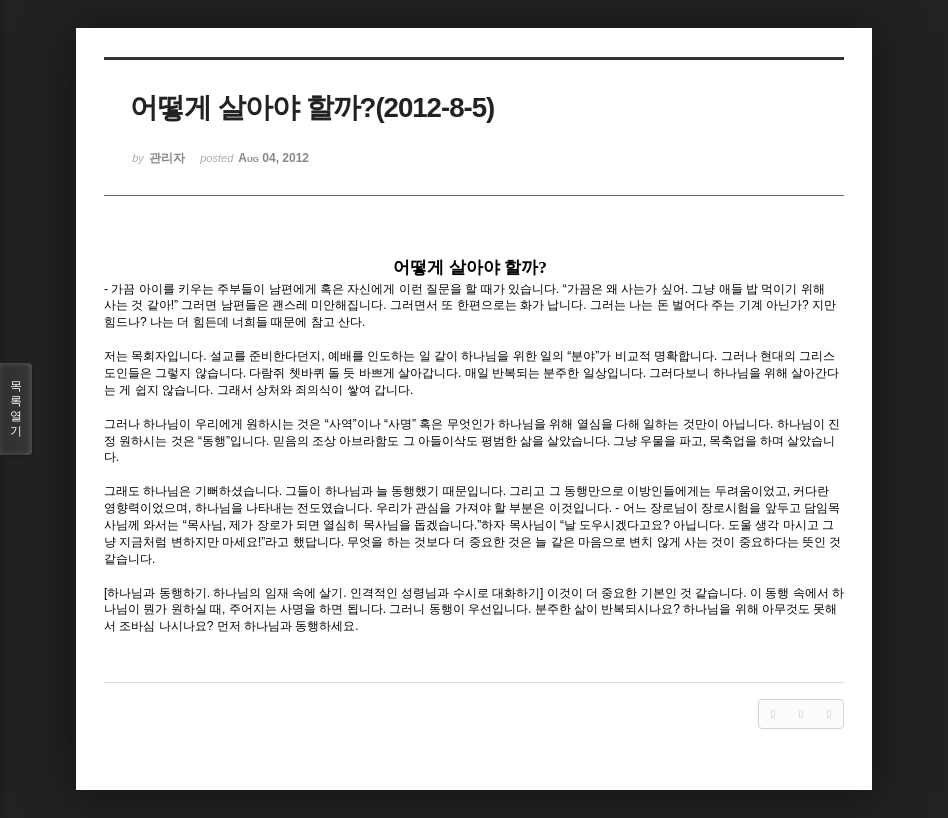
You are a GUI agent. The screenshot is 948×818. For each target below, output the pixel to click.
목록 (16, 409)
